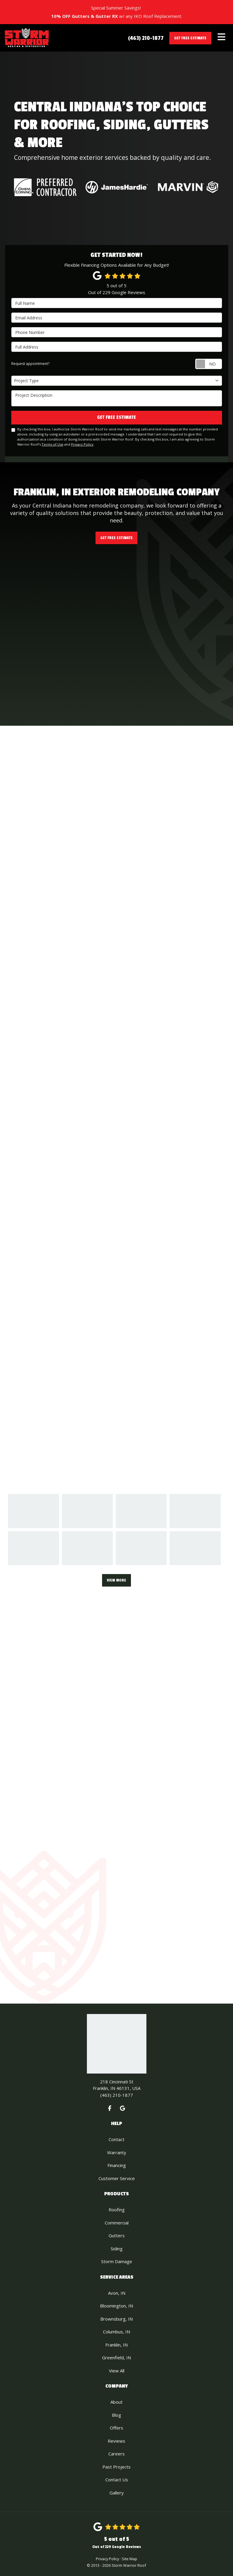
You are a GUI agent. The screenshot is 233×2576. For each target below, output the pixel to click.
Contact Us (116, 2480)
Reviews (116, 2441)
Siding (117, 2249)
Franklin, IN (116, 2345)
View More (116, 1580)
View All (116, 2371)
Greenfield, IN (116, 2357)
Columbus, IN (116, 2332)
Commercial (117, 2223)
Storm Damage (116, 2261)
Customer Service (116, 2178)
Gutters (117, 2235)
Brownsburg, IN (116, 2319)
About (116, 2402)
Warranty (116, 2152)
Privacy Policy (82, 444)
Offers (116, 2428)
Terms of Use (52, 444)
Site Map (129, 2558)
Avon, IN (116, 2293)
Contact (116, 2139)
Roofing (117, 2210)
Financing (116, 2165)
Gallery (117, 2493)
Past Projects (116, 2467)
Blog (116, 2415)
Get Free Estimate (190, 38)
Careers (116, 2454)
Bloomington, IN (116, 2306)
